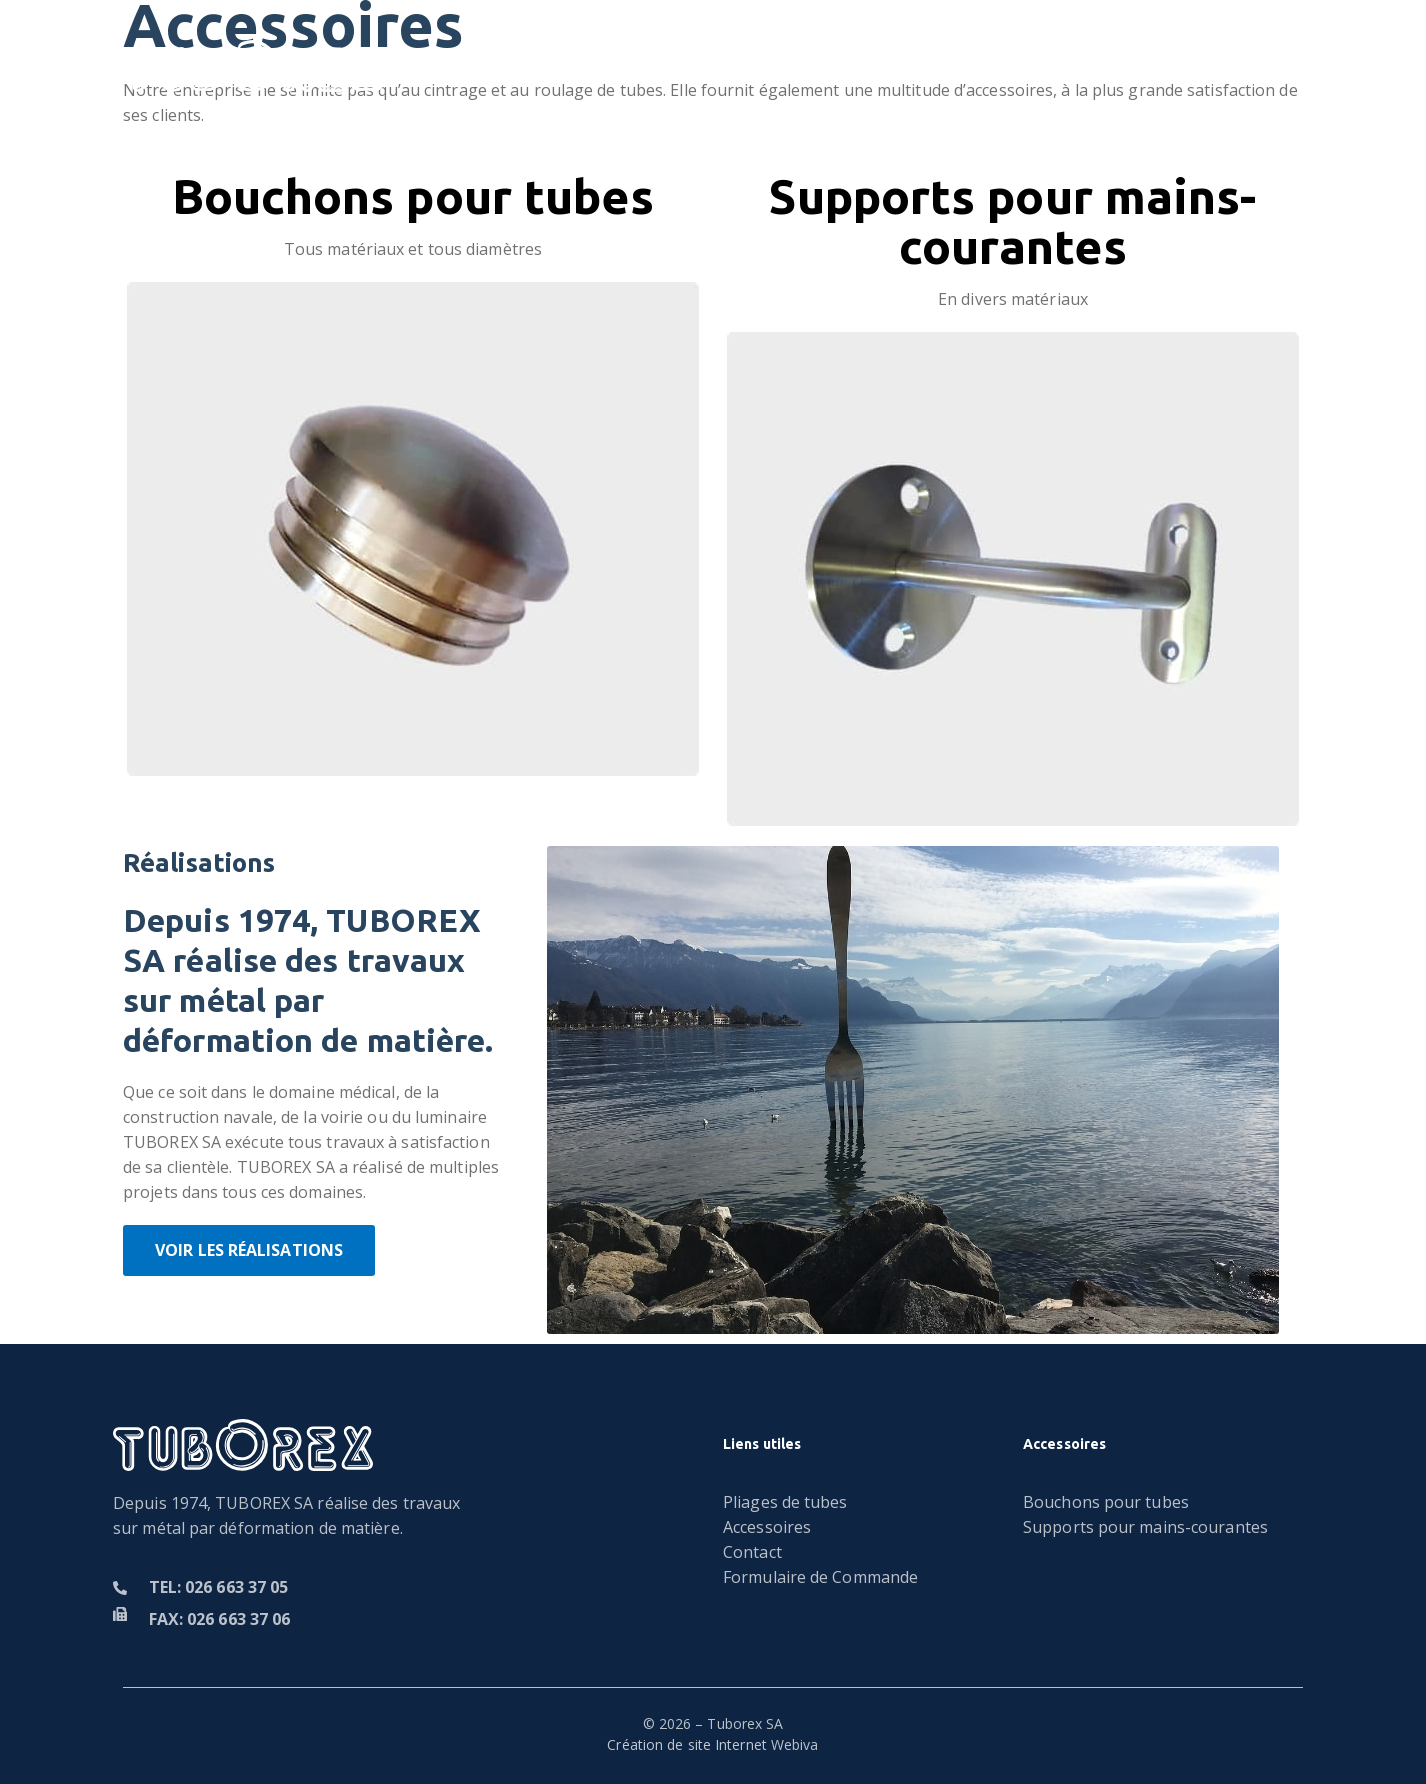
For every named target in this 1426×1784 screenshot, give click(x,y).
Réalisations (735, 66)
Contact (1020, 66)
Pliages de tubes (565, 66)
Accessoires (886, 66)
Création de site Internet (687, 1744)
